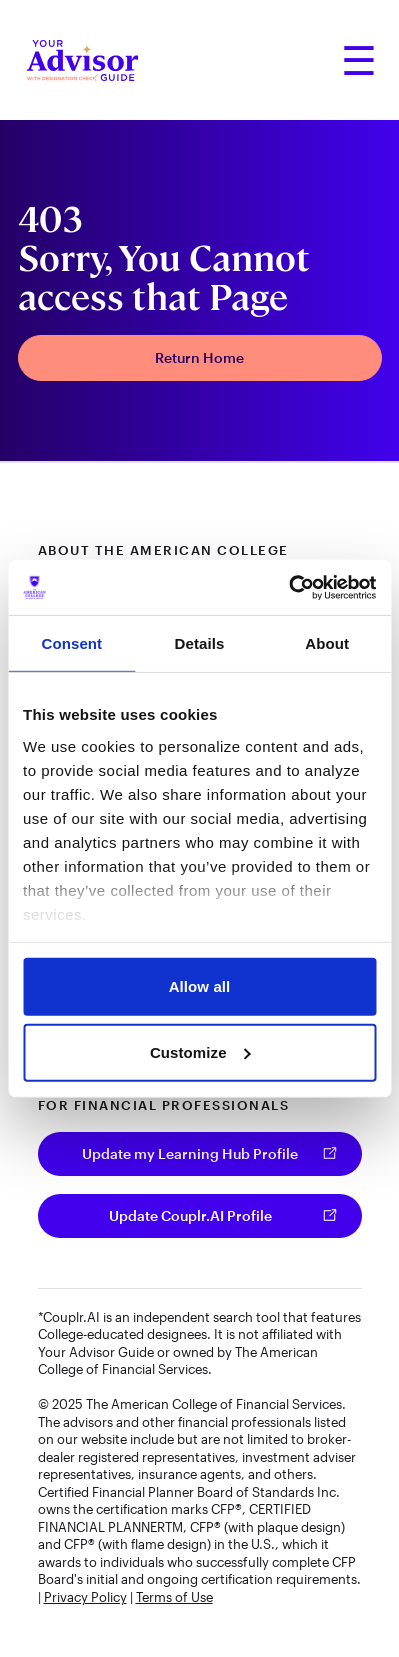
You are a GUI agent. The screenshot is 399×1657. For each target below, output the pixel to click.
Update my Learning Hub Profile (190, 1153)
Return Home (199, 357)
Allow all (200, 986)
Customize (200, 1052)
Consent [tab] (71, 643)
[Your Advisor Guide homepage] (82, 60)
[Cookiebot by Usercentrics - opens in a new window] (288, 587)
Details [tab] (200, 643)
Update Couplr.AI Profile (190, 1215)
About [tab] (327, 643)
